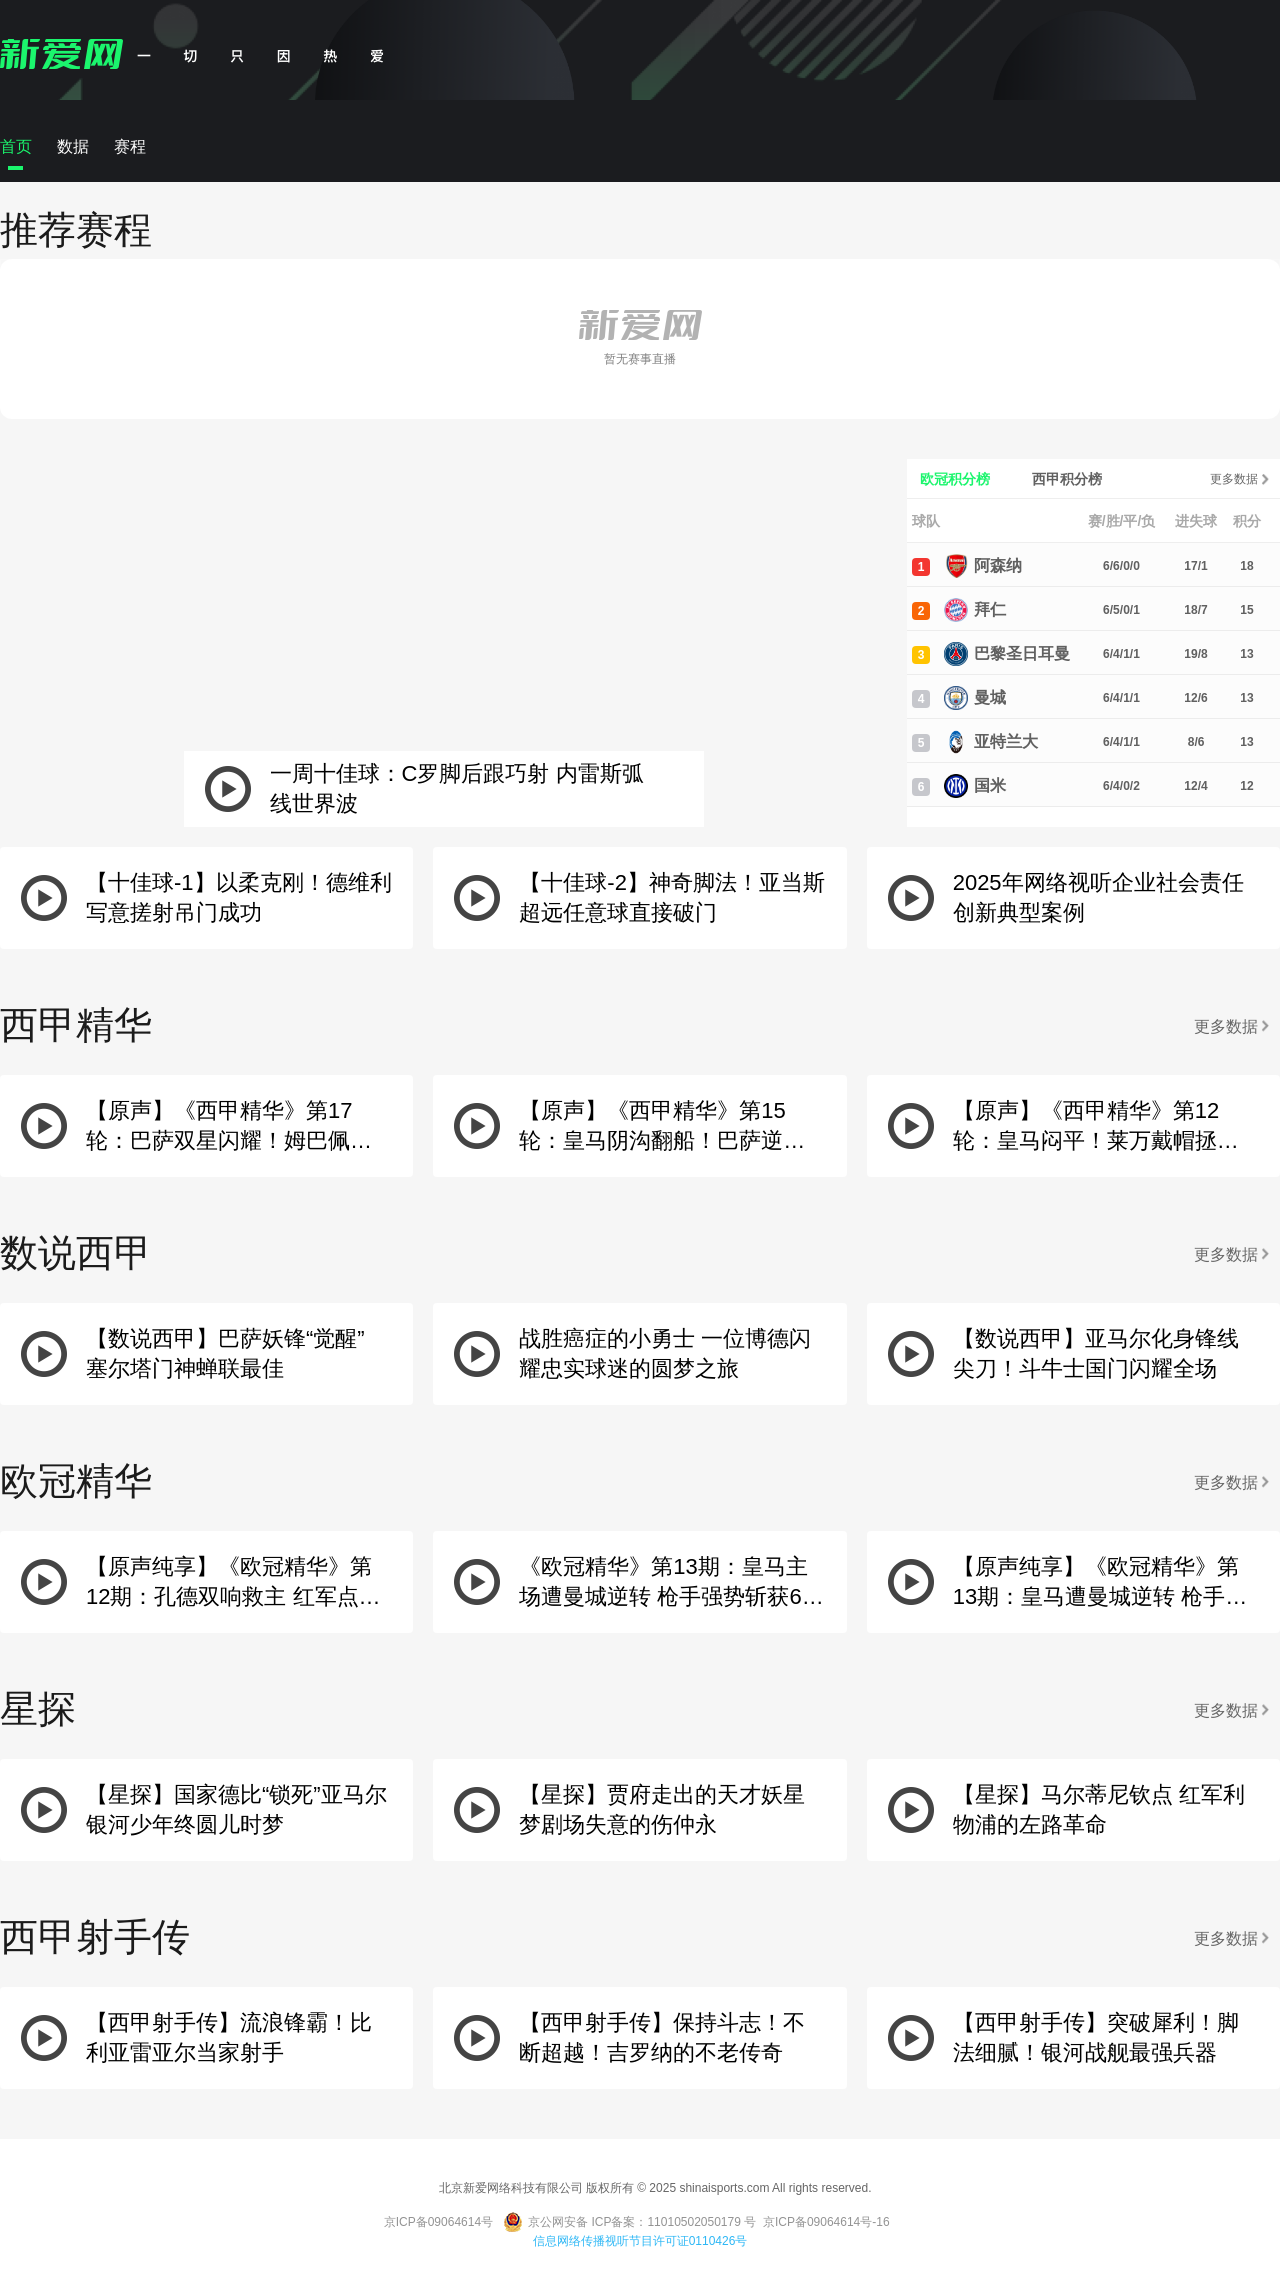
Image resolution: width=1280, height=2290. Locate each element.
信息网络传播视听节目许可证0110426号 (640, 2241)
